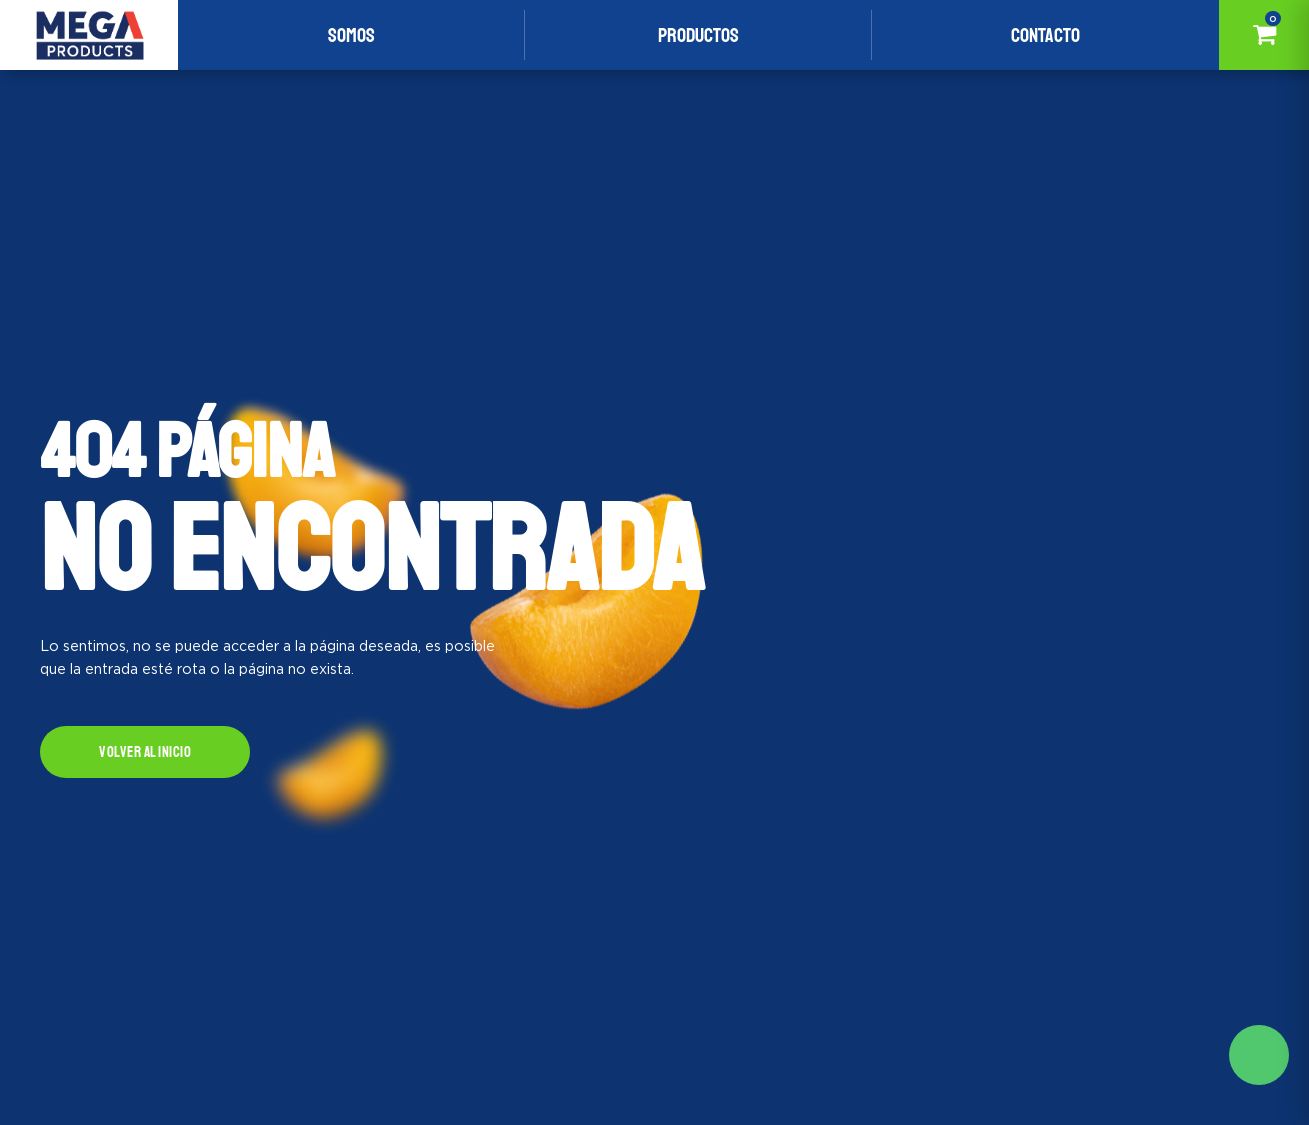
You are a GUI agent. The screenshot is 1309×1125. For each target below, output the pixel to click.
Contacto (1045, 35)
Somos (351, 35)
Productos (698, 35)
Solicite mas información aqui (1259, 1055)
